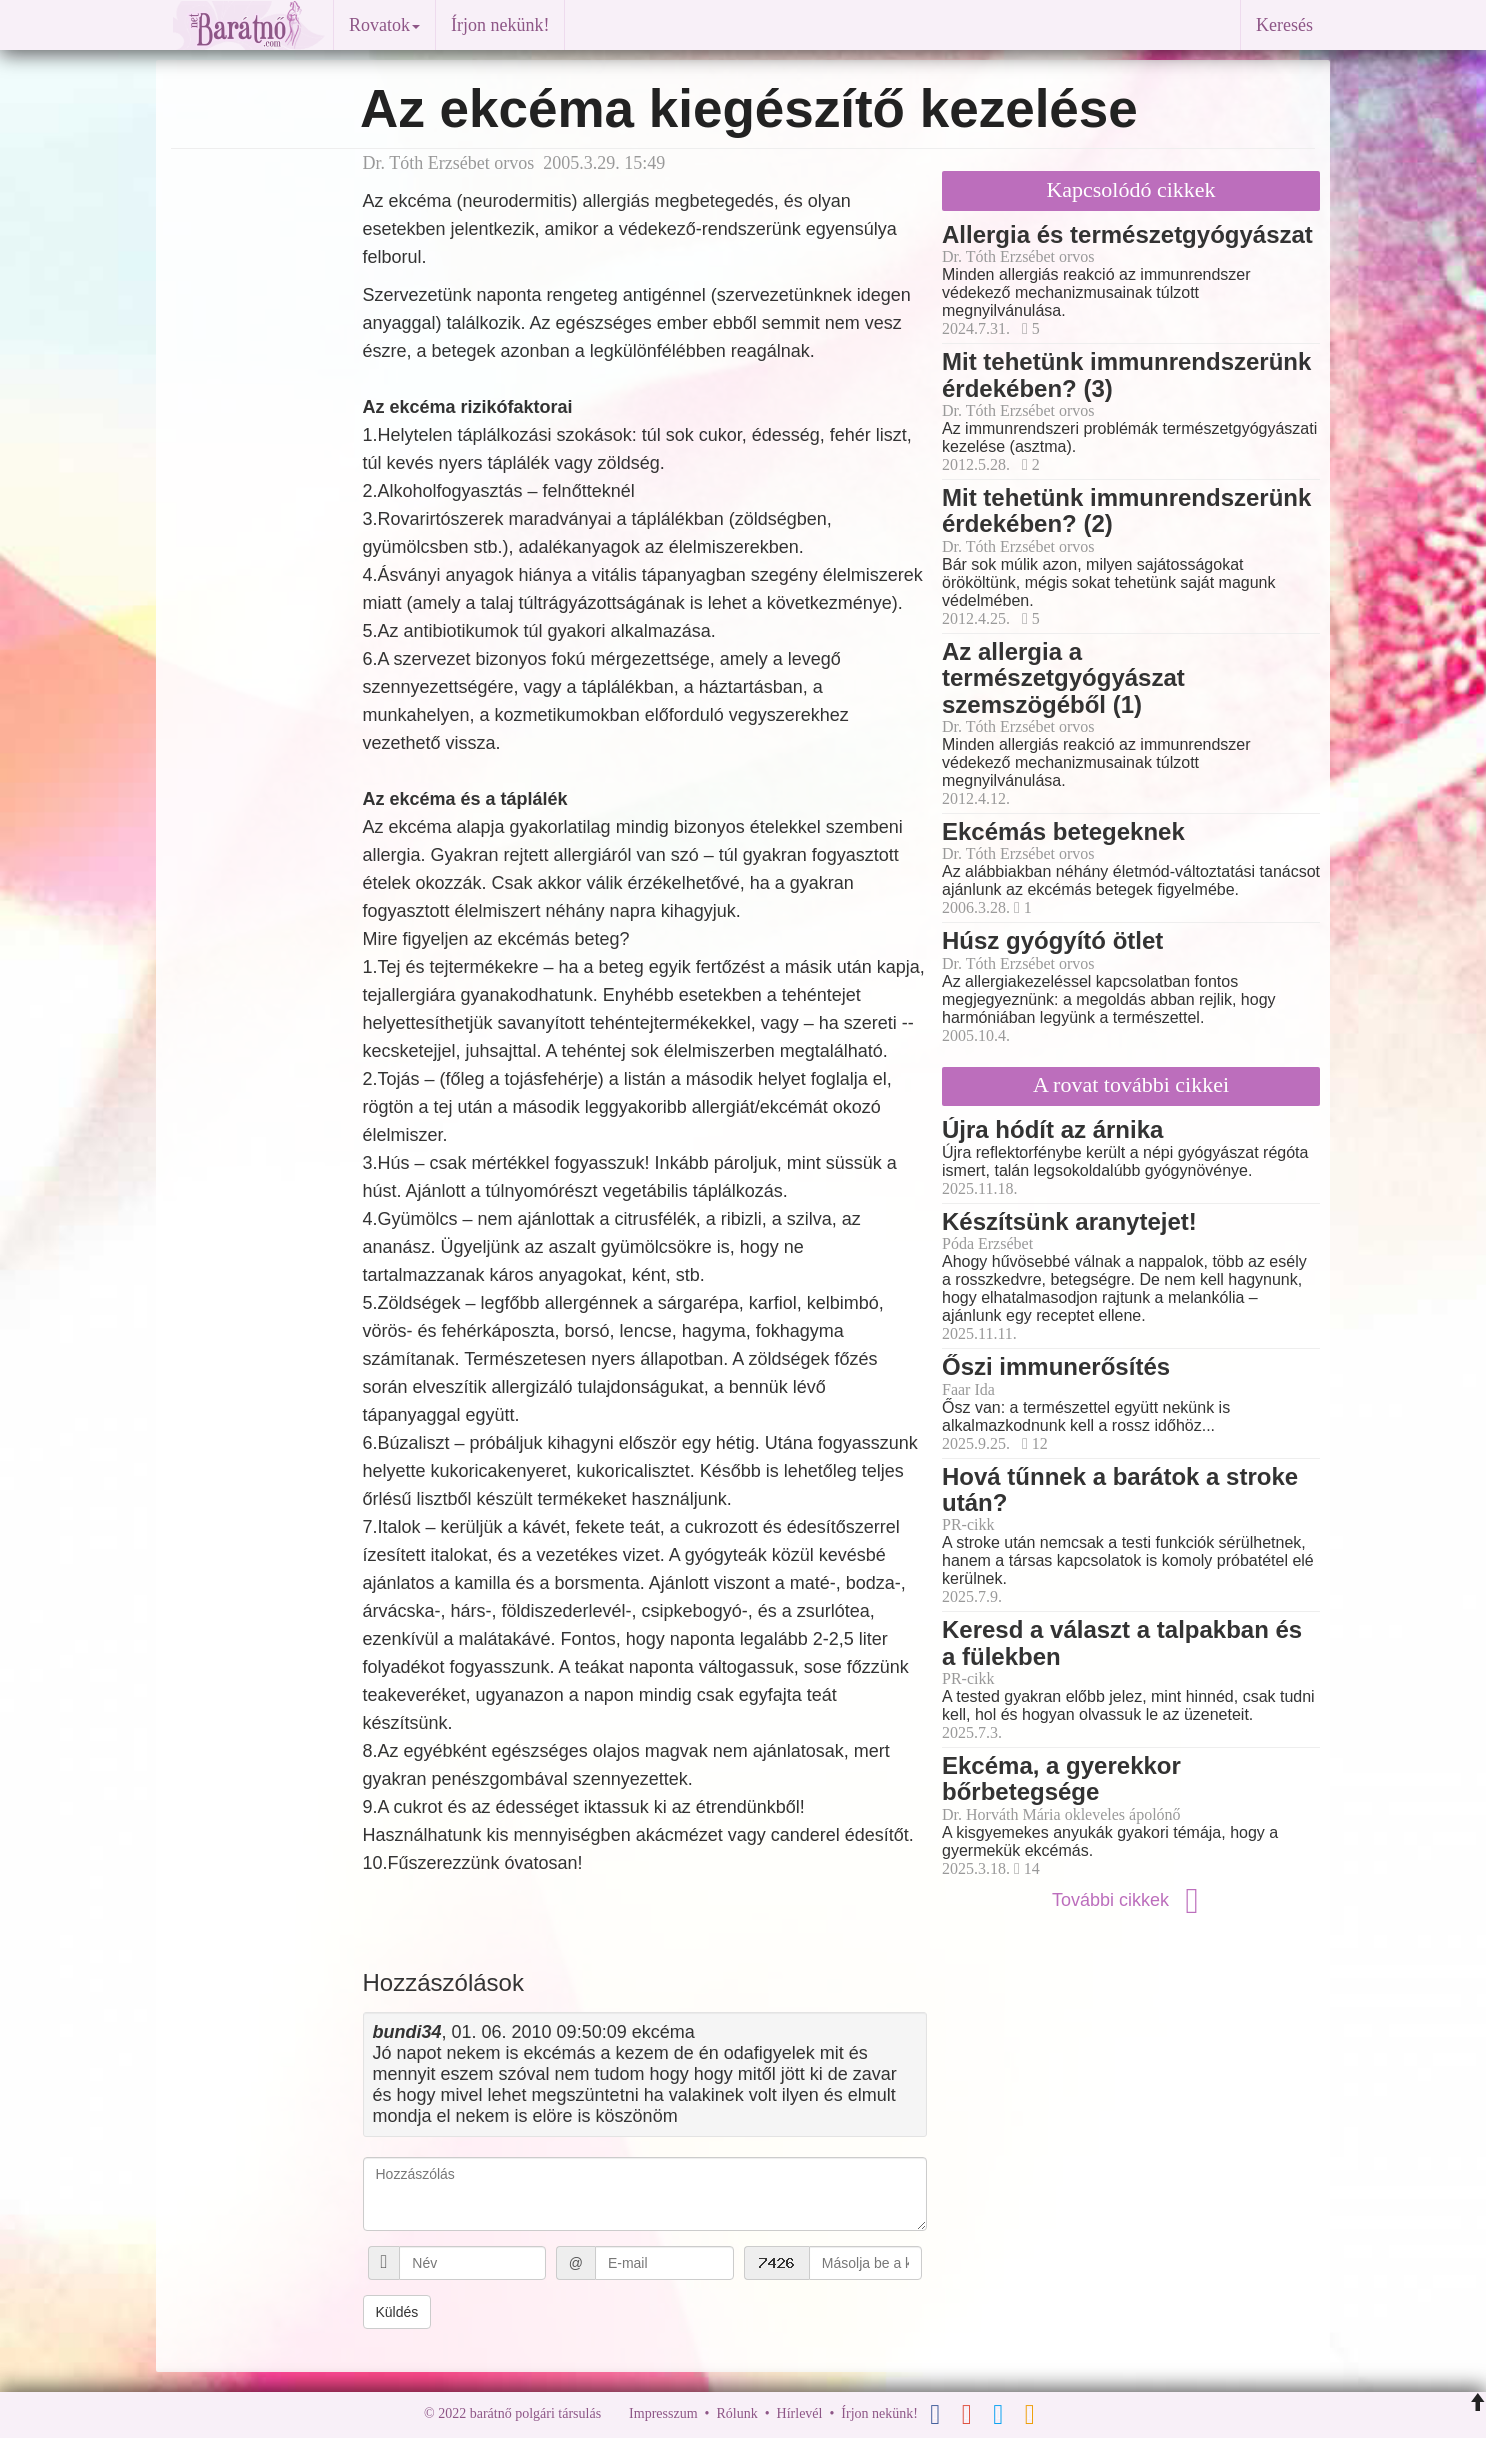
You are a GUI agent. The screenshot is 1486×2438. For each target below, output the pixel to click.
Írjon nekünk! (500, 25)
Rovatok (384, 25)
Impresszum (663, 2413)
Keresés (1284, 25)
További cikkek (1131, 1900)
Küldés (397, 2312)
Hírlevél (800, 2413)
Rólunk (736, 2413)
